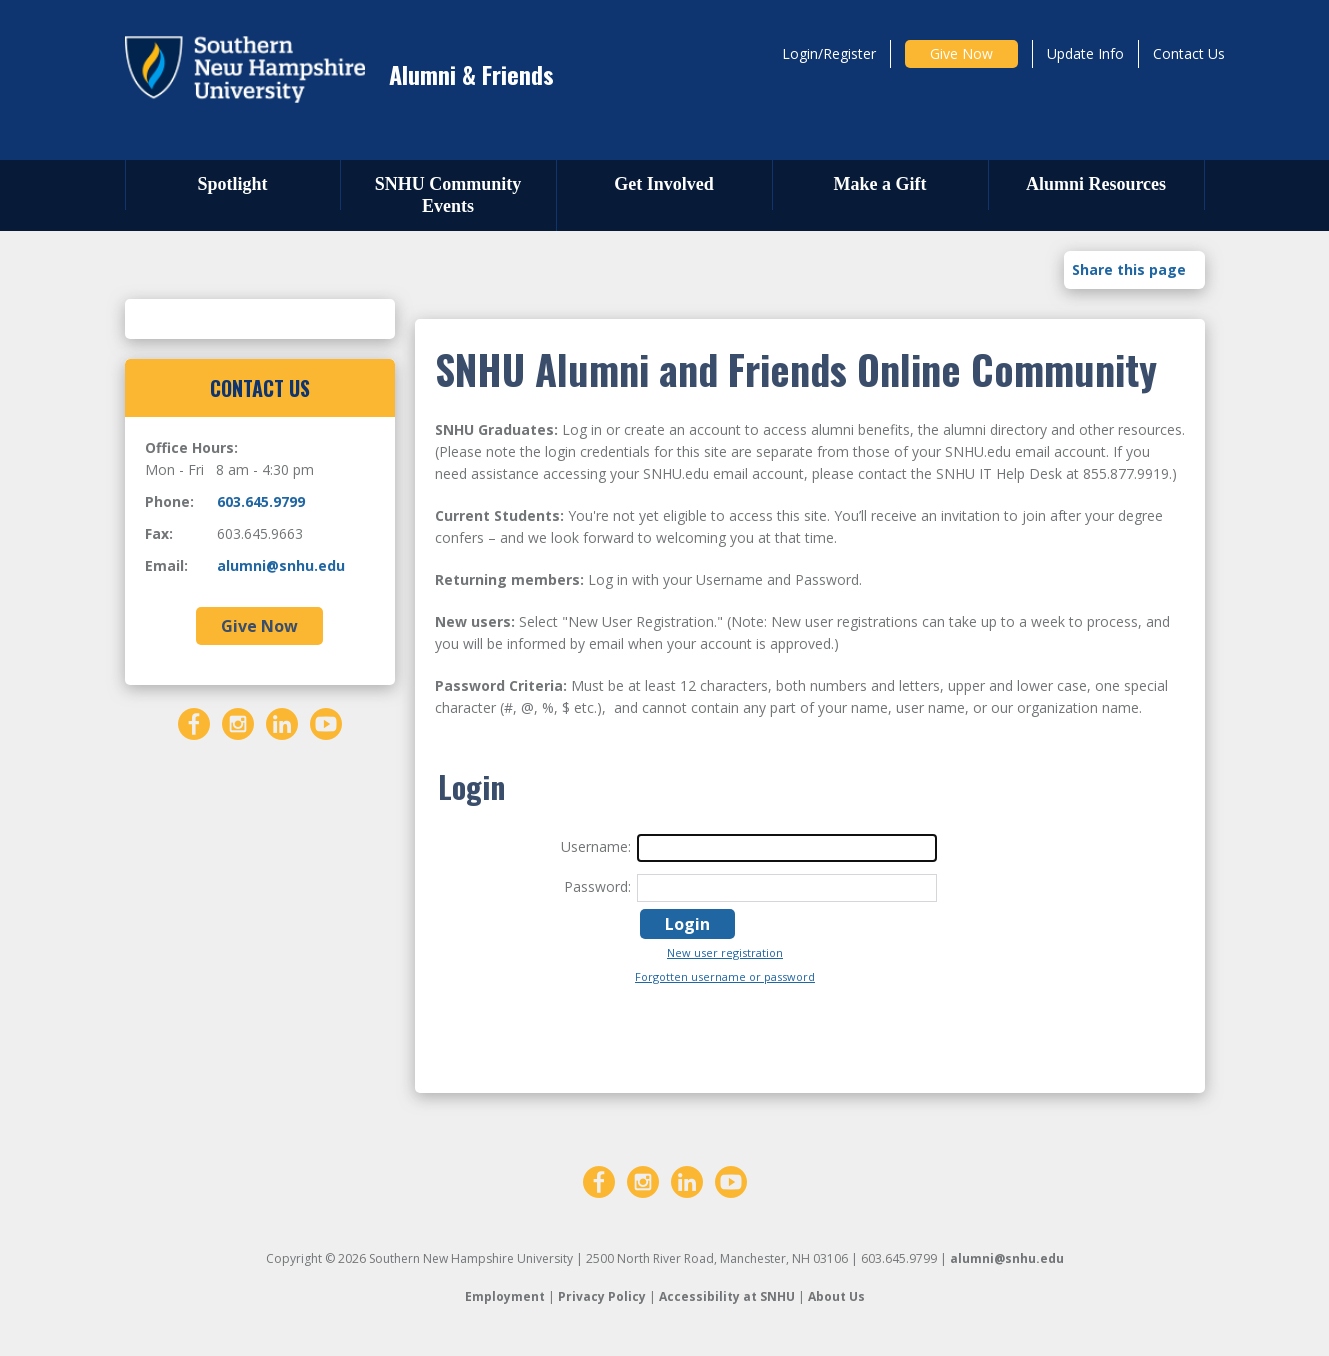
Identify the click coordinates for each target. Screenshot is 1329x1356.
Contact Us (1189, 53)
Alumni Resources (1096, 184)
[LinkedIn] (282, 722)
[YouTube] (326, 722)
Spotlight (232, 184)
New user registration (725, 952)
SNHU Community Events (448, 195)
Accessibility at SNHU (727, 1296)
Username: (596, 846)
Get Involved (664, 184)
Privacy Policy (602, 1296)
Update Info (1085, 53)
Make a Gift (880, 184)
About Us (836, 1296)
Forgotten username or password (725, 976)
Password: (597, 886)
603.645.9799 (261, 501)
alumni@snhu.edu (281, 565)
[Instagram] (238, 722)
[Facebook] (194, 722)
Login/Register (829, 53)
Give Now (961, 53)
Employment (505, 1296)
